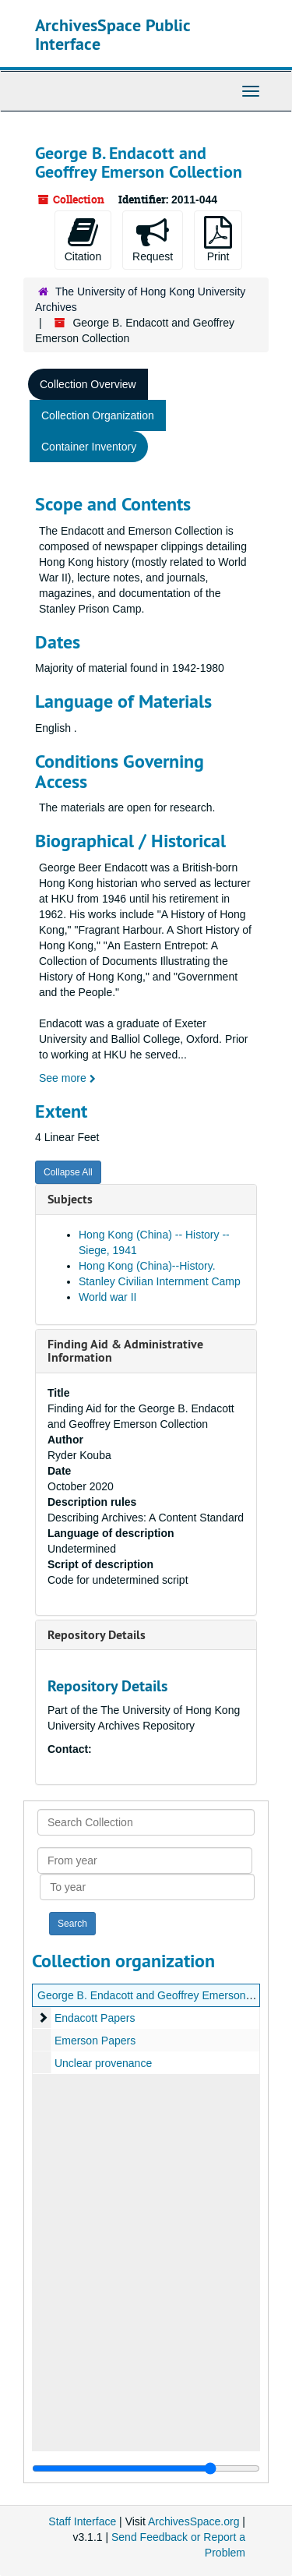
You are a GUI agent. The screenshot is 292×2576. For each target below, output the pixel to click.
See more (67, 1078)
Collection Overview (88, 384)
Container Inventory (88, 446)
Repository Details (96, 1635)
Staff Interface (82, 2521)
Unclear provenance (103, 2063)
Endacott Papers (95, 2018)
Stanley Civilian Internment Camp (160, 1281)
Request (152, 239)
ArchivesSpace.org (194, 2521)
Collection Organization (97, 415)
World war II (107, 1297)
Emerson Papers (95, 2040)
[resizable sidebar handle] (146, 2468)
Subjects (70, 1199)
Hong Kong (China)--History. (147, 1266)
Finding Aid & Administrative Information (125, 1351)
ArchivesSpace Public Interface (112, 34)
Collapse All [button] (68, 1172)
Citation (83, 239)
